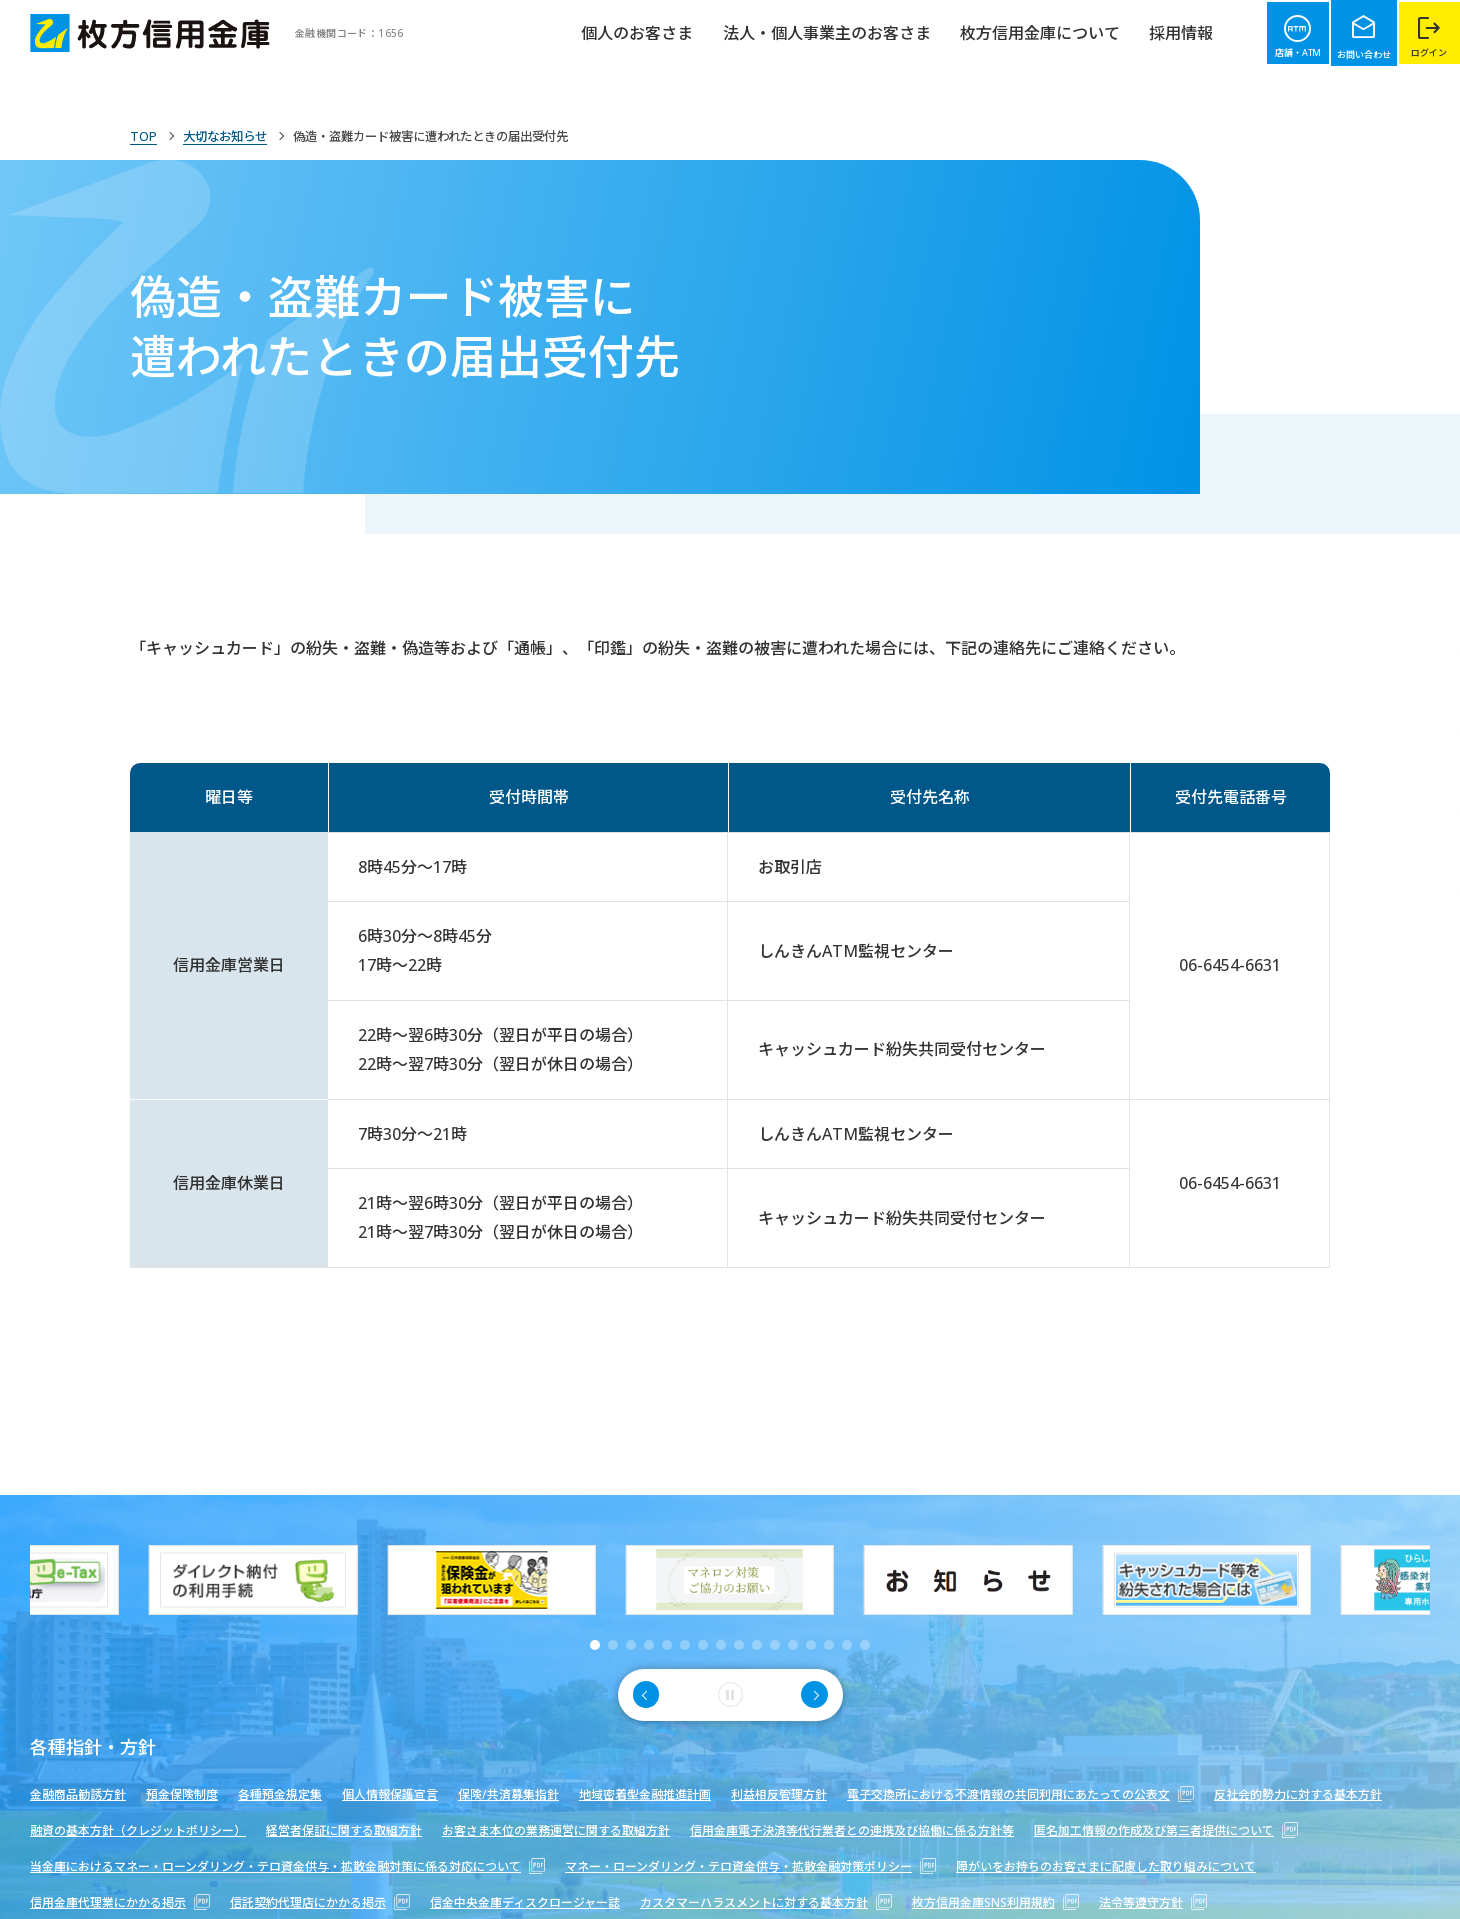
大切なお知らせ (234, 136)
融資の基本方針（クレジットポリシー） (138, 1830)
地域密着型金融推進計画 (645, 1794)
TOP (144, 136)
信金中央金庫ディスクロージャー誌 (525, 1902)
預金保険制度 (182, 1794)
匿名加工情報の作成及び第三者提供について (1166, 1830)
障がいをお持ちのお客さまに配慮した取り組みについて (1106, 1866)
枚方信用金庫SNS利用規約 (995, 1902)
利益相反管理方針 (779, 1794)
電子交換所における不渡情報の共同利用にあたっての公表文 (1020, 1794)
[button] (595, 1645)
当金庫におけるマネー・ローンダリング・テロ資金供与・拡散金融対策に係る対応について (287, 1866)
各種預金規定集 (280, 1794)
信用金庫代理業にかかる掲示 (120, 1902)
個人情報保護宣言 (390, 1794)
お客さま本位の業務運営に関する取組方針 (556, 1830)
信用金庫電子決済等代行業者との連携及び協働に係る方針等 (852, 1830)
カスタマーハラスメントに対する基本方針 (766, 1902)
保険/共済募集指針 (508, 1794)
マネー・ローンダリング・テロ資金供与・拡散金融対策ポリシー (750, 1866)
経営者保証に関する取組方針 (344, 1830)
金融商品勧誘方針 (78, 1794)
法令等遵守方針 (1153, 1902)
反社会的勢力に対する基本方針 (1298, 1794)
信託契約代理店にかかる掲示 (320, 1902)
